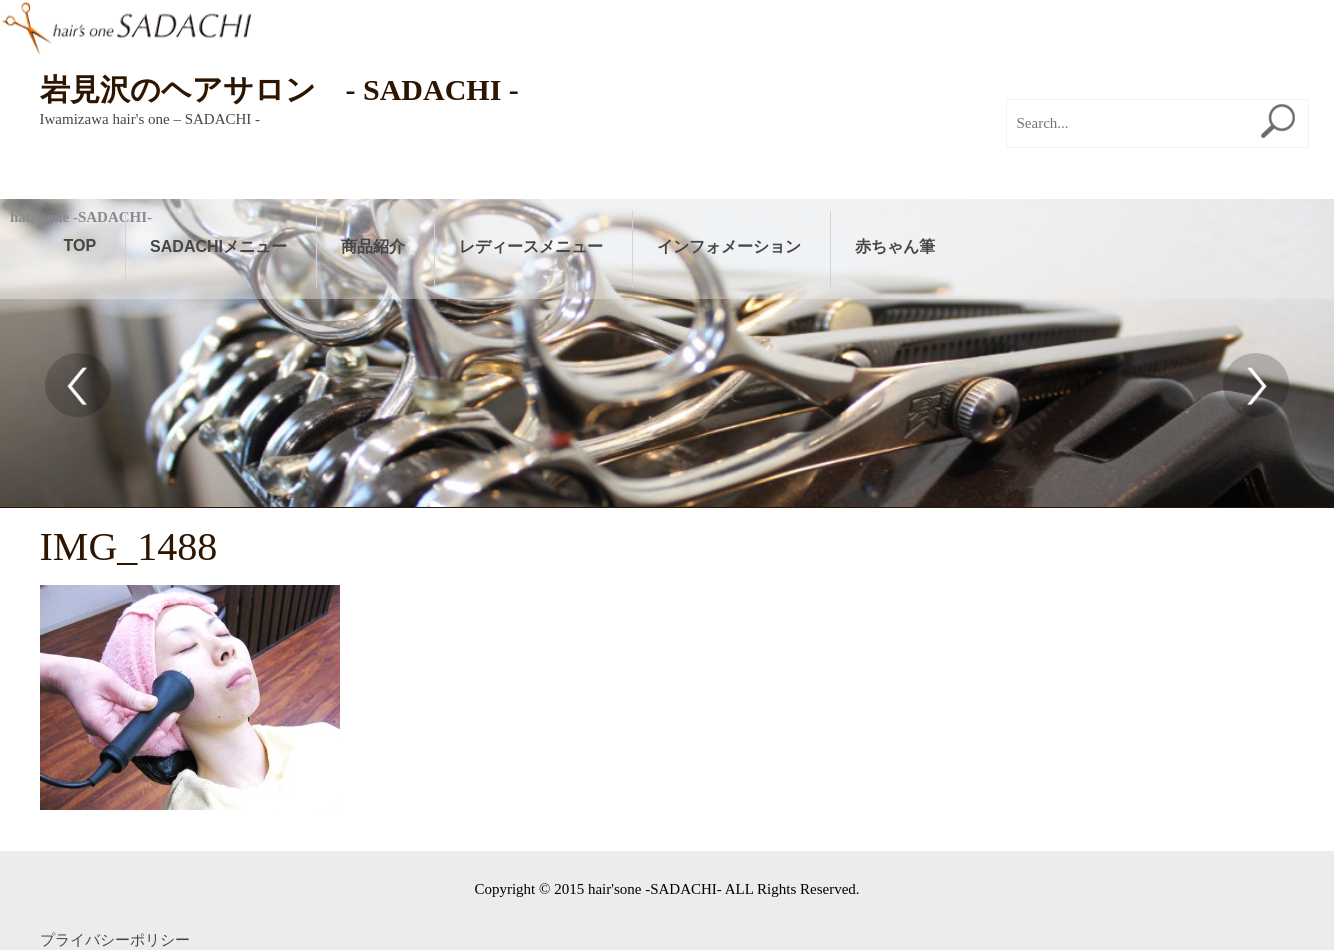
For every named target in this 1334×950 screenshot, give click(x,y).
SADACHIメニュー (218, 246)
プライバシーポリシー (115, 940)
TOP (80, 245)
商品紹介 (373, 246)
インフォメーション (729, 246)
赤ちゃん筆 (895, 246)
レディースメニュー (531, 246)
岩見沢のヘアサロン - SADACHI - (279, 89)
